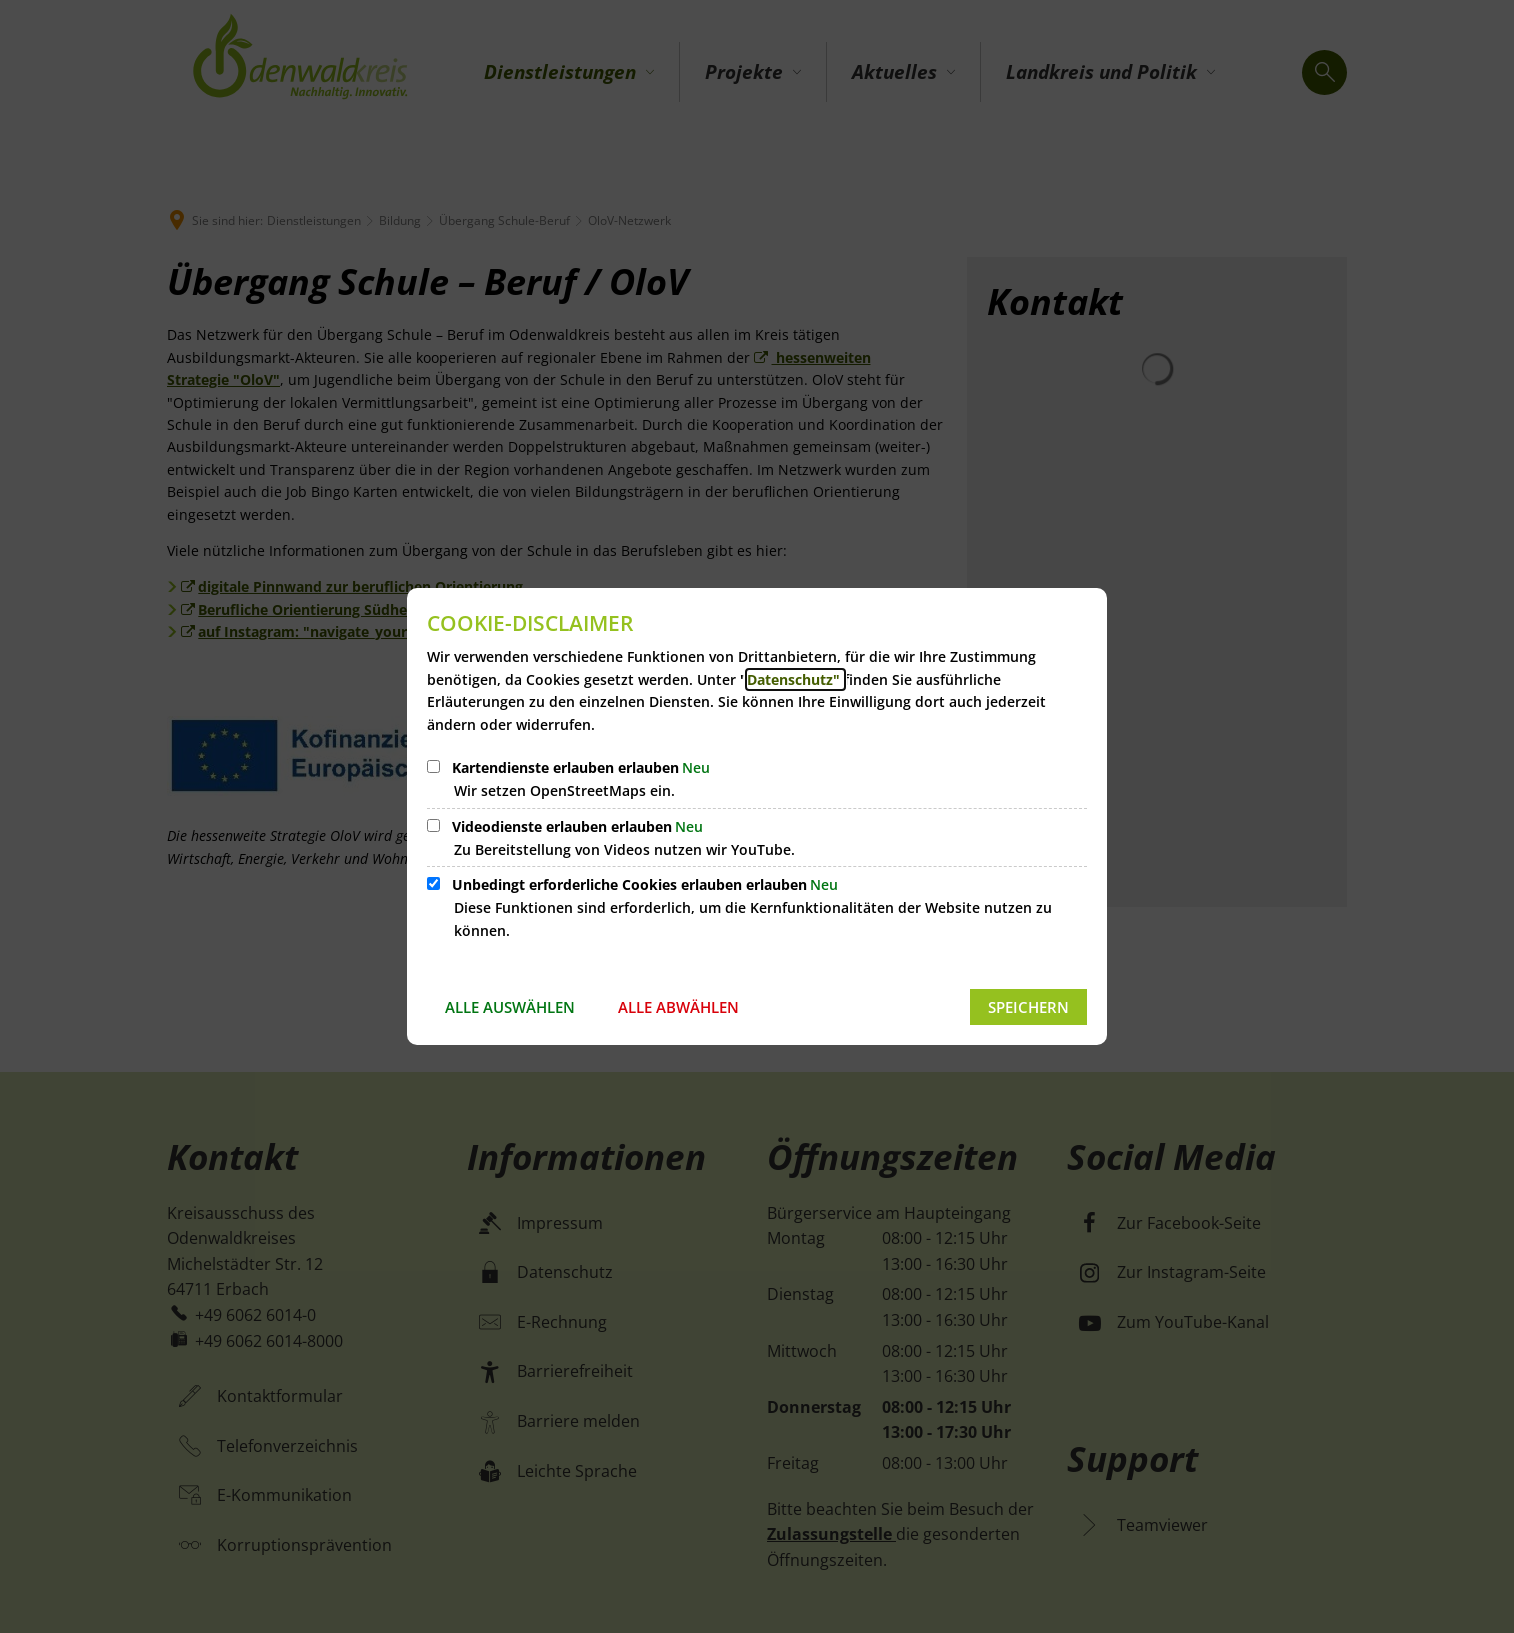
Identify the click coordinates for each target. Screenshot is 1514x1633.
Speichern (1028, 1007)
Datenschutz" (795, 679)
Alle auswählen (510, 1007)
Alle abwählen (678, 1007)
